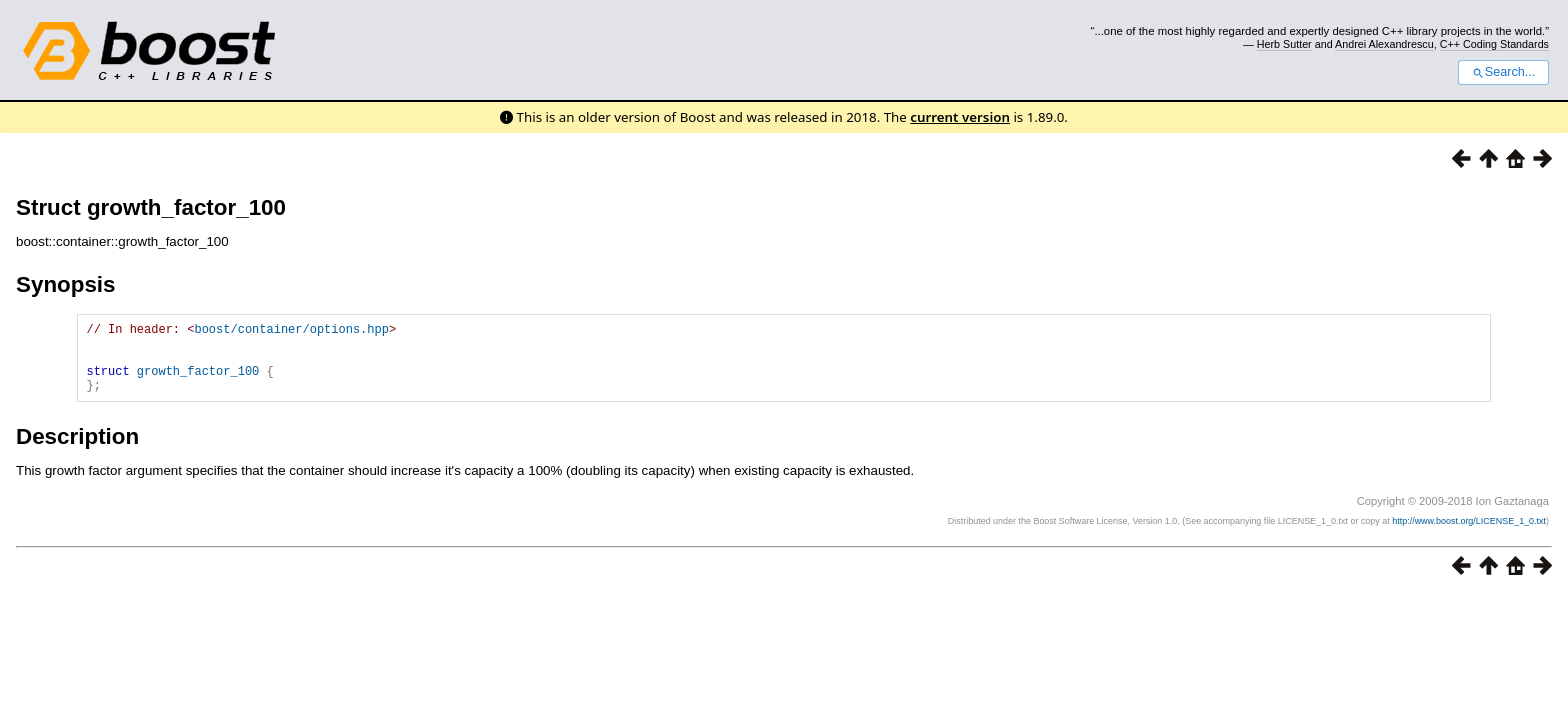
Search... (1503, 72)
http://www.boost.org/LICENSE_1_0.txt (1469, 536)
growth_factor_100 (198, 382)
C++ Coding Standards (1494, 44)
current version (960, 117)
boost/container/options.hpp (291, 331)
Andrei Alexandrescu (1384, 44)
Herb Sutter (1284, 44)
